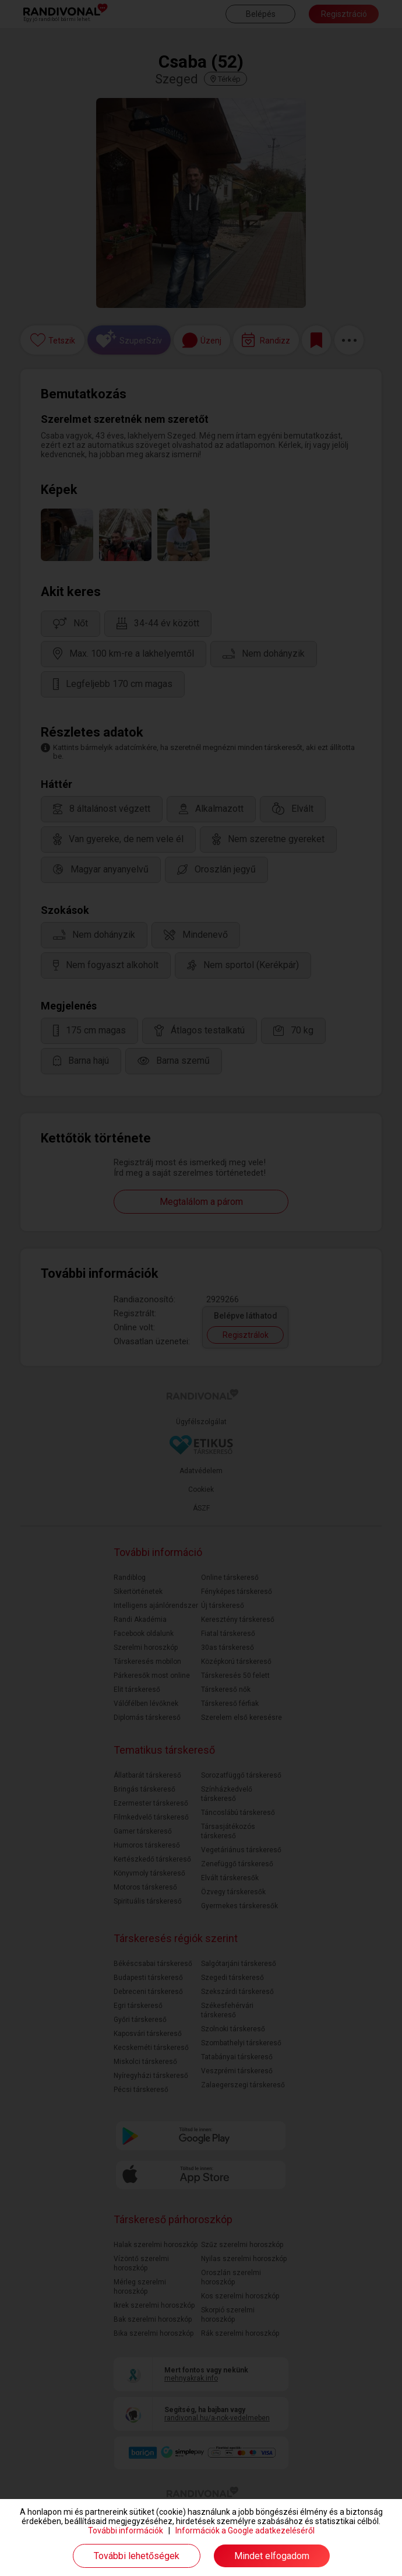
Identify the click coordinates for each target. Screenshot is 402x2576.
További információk (125, 2530)
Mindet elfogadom (271, 2555)
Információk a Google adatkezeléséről (245, 2530)
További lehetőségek (136, 2555)
